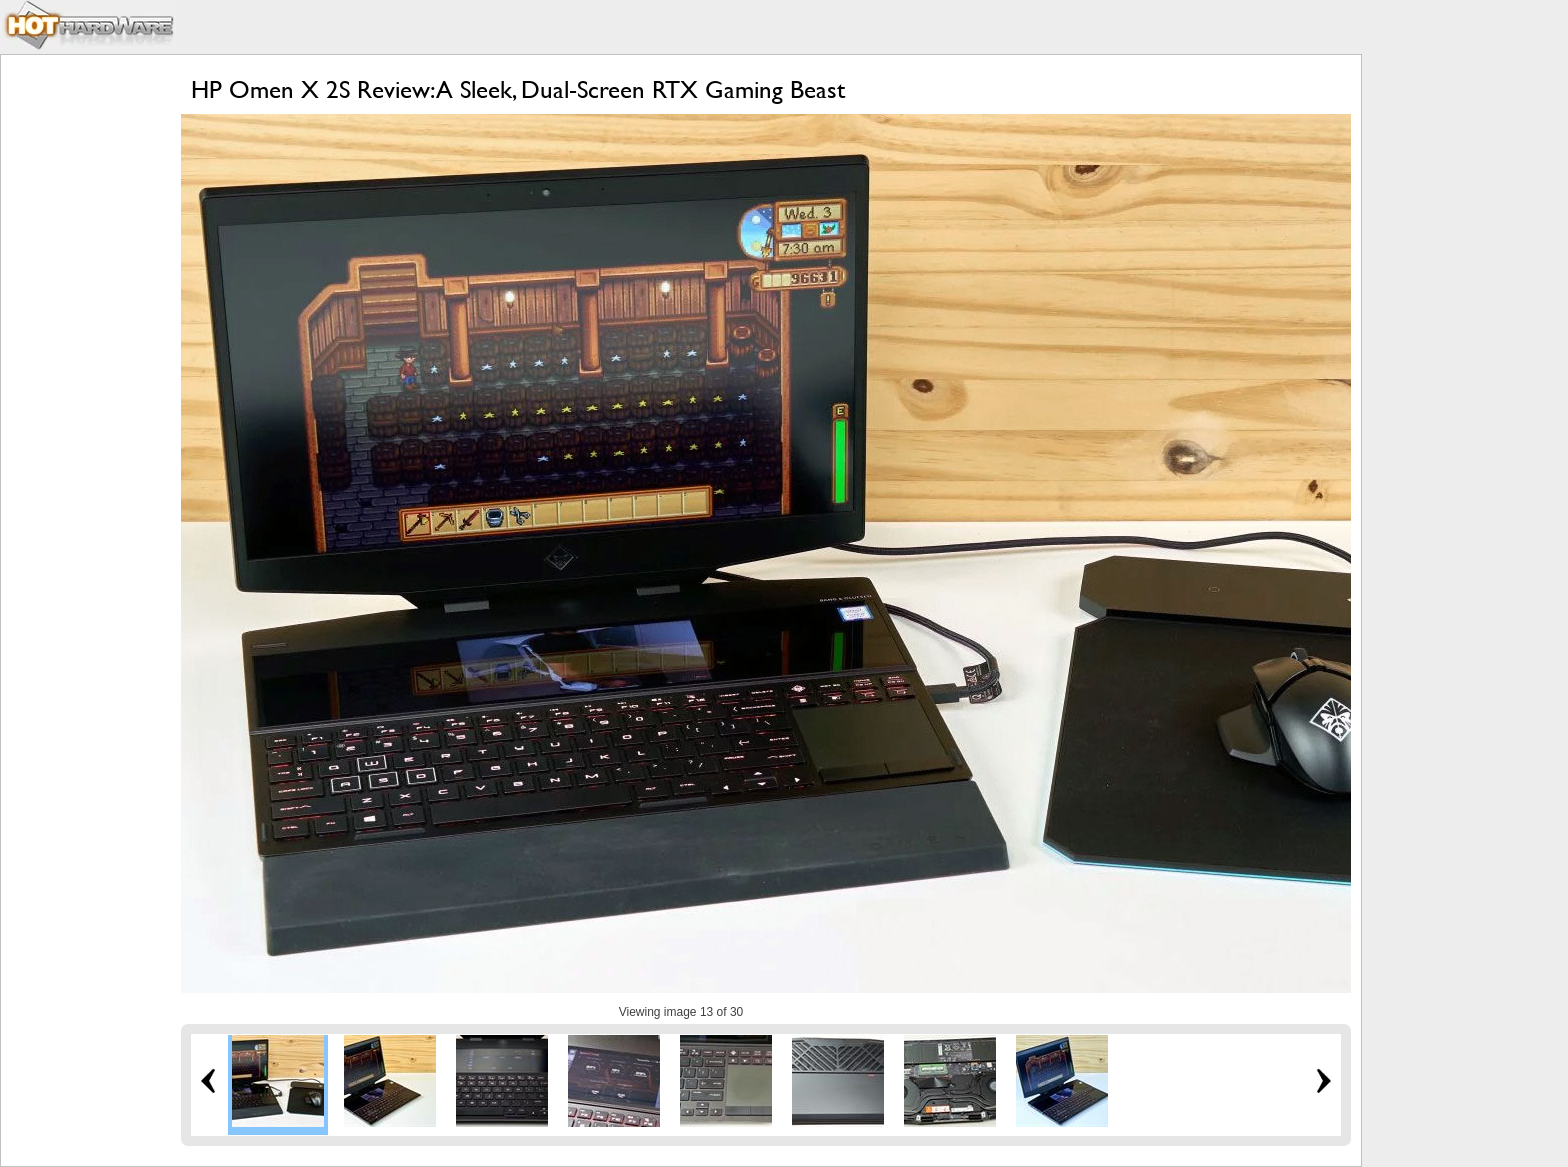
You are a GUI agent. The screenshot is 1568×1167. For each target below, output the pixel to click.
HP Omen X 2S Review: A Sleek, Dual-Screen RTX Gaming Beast (518, 89)
